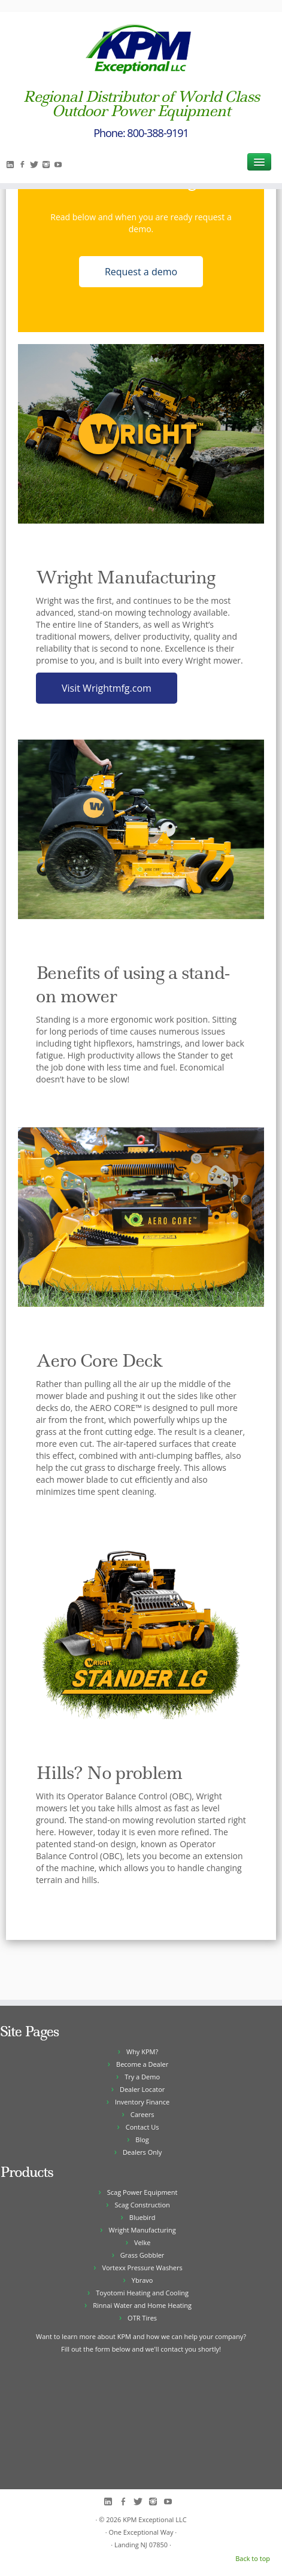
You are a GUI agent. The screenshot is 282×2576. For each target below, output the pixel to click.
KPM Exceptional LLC (154, 2519)
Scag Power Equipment (142, 2192)
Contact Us (142, 2126)
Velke (142, 2242)
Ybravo (142, 2280)
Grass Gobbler (142, 2254)
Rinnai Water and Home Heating (142, 2305)
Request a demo (141, 271)
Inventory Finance (142, 2101)
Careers (142, 2114)
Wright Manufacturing (142, 2229)
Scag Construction (141, 2204)
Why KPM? (142, 2051)
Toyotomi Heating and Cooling (142, 2292)
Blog (141, 2139)
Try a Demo (142, 2076)
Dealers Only (142, 2152)
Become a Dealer (142, 2064)
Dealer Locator (142, 2089)
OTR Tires (142, 2317)
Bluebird (142, 2217)
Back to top (252, 2558)
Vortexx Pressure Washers (142, 2267)
